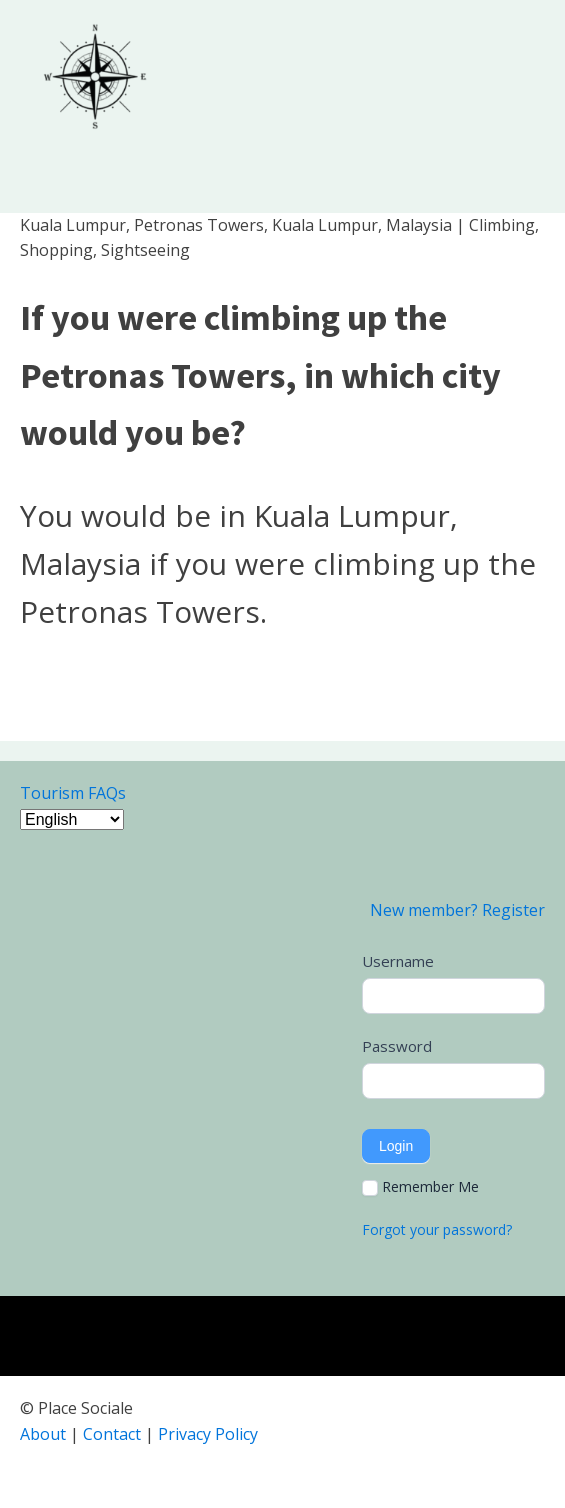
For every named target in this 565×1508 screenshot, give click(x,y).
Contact (112, 1434)
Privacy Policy (208, 1434)
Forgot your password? (437, 1229)
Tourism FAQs (73, 793)
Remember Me (420, 1187)
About (43, 1434)
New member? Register (457, 910)
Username (398, 961)
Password (397, 1046)
